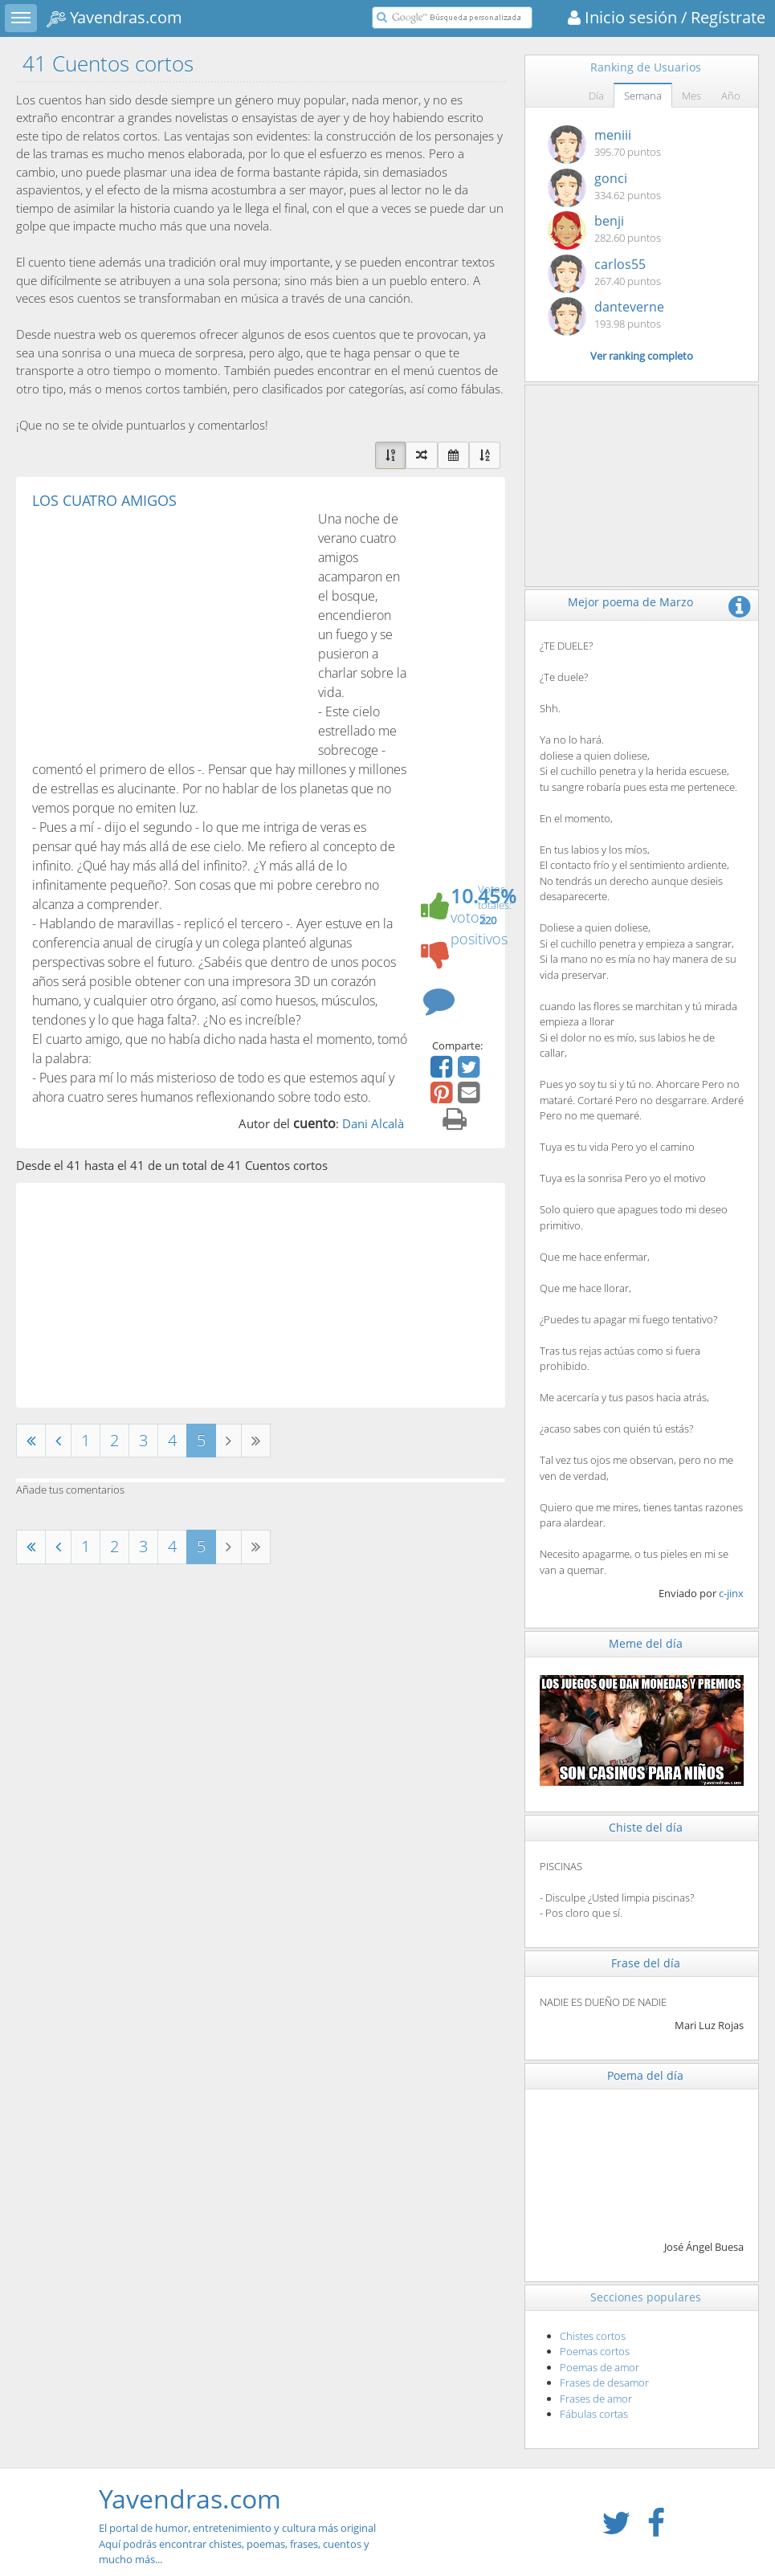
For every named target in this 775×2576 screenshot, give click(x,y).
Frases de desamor (604, 2382)
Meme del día (646, 1643)
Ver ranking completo (641, 355)
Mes (691, 95)
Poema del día (645, 2075)
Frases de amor (596, 2398)
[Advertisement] (167, 629)
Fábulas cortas (594, 2414)
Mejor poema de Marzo (630, 601)
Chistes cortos (593, 2336)
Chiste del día (646, 1827)
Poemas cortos (595, 2351)
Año (730, 95)
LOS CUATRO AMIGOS (104, 500)
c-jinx (731, 1593)
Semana (643, 95)
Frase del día (645, 1963)
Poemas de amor (599, 2367)
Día (596, 95)
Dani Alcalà (373, 1123)
